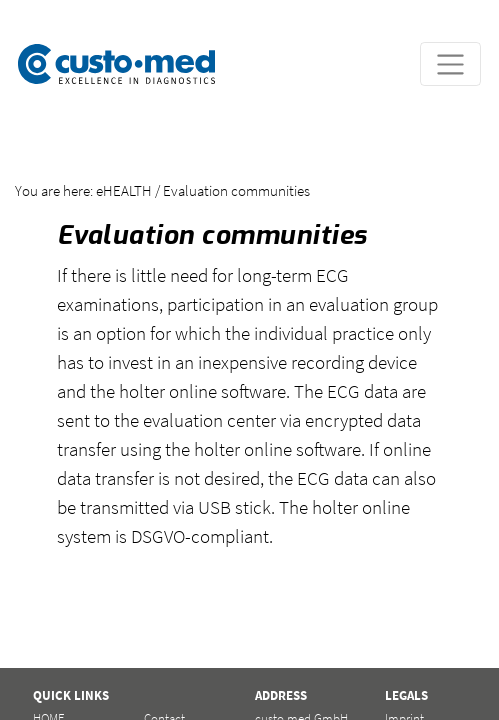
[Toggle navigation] (450, 64)
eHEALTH (124, 190)
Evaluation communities (236, 190)
